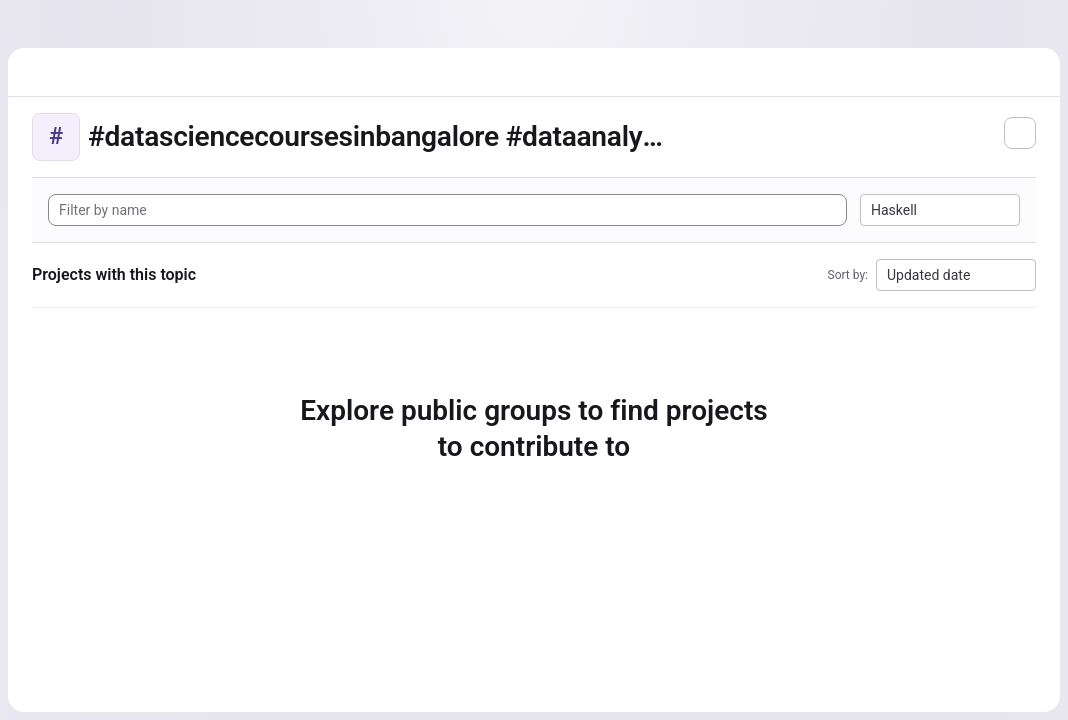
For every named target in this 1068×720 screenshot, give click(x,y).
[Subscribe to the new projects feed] (1020, 133)
